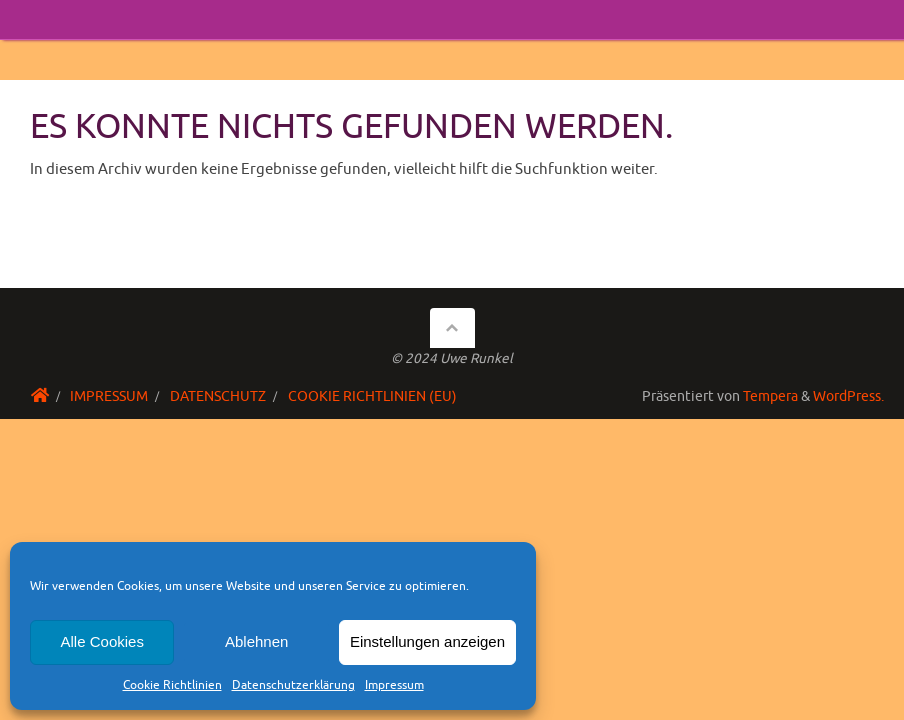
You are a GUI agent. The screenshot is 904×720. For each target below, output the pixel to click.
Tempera (770, 396)
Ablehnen (256, 641)
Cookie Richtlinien (172, 685)
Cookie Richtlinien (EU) (372, 396)
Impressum (394, 685)
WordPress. (848, 396)
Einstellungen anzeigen (427, 641)
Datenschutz (218, 396)
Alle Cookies (102, 641)
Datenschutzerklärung (293, 685)
